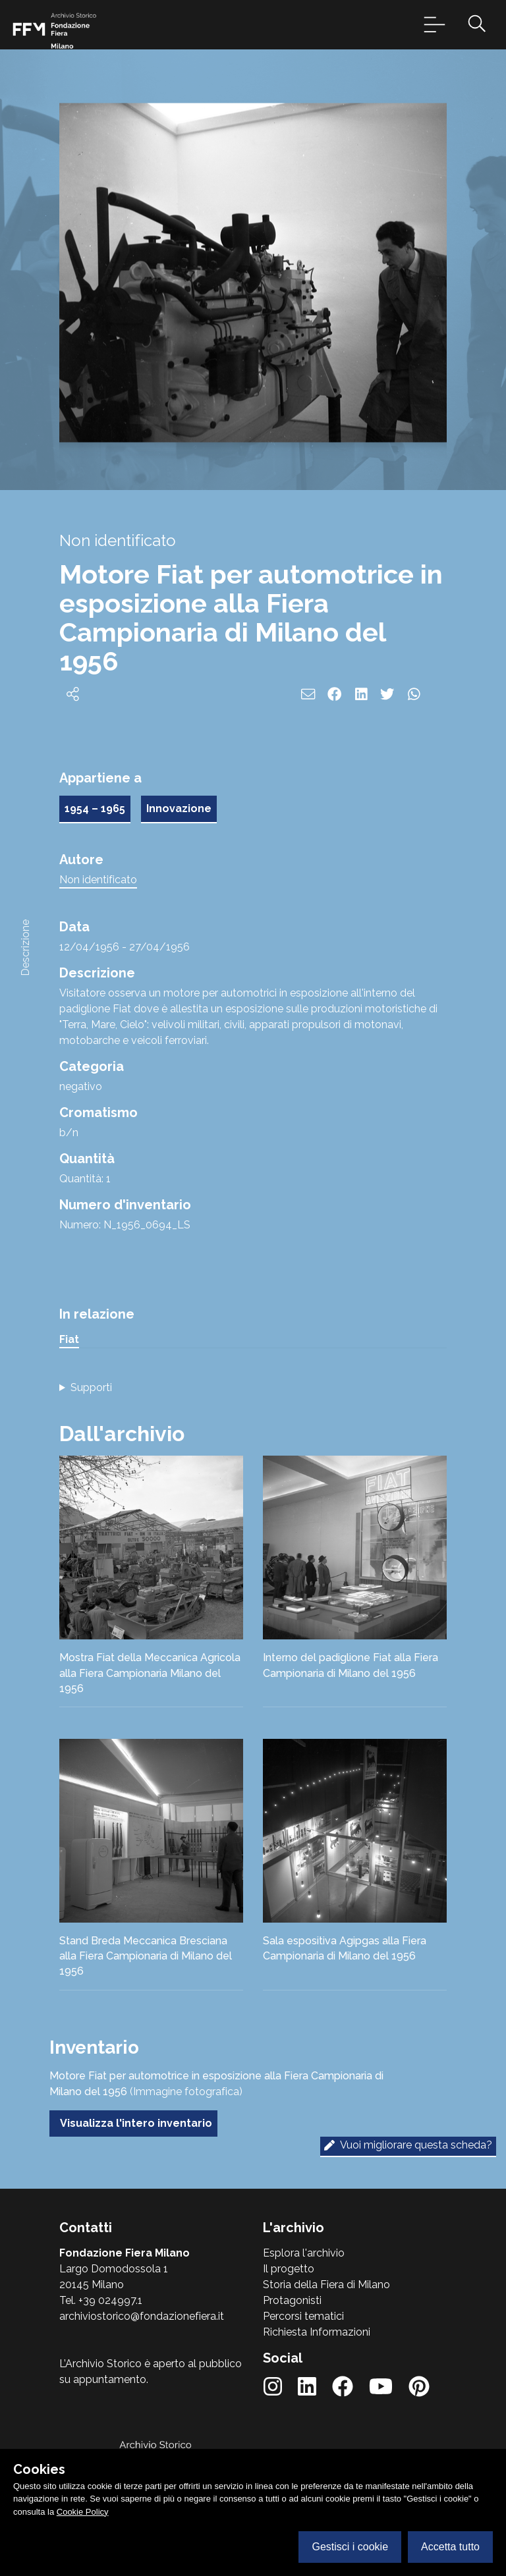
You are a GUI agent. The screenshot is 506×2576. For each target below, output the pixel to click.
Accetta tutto (450, 2546)
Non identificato (98, 879)
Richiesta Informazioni (316, 2332)
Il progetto (288, 2268)
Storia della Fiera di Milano (326, 2284)
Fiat (69, 1339)
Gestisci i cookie (350, 2546)
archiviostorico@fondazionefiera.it (141, 2316)
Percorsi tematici (303, 2316)
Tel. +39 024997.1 (100, 2300)
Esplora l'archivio (304, 2253)
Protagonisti (292, 2300)
